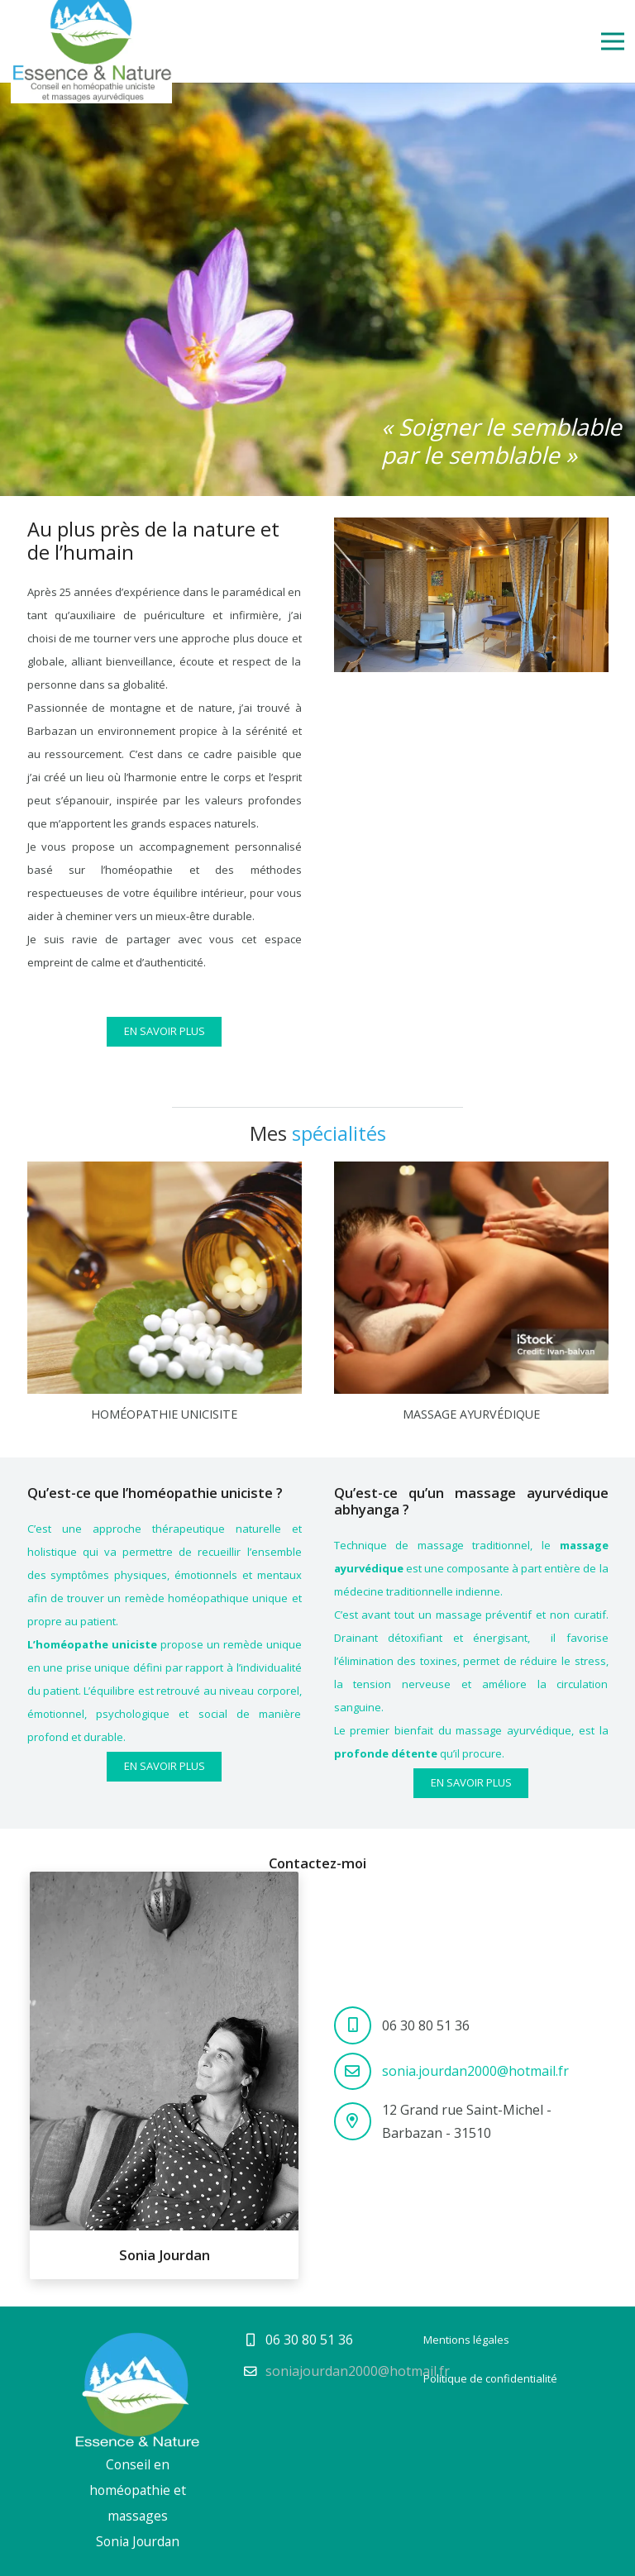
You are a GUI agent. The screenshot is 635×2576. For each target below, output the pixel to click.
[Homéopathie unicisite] (164, 1173)
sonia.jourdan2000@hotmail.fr (475, 2071)
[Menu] (613, 41)
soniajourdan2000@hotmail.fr (357, 2371)
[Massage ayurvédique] (471, 1173)
